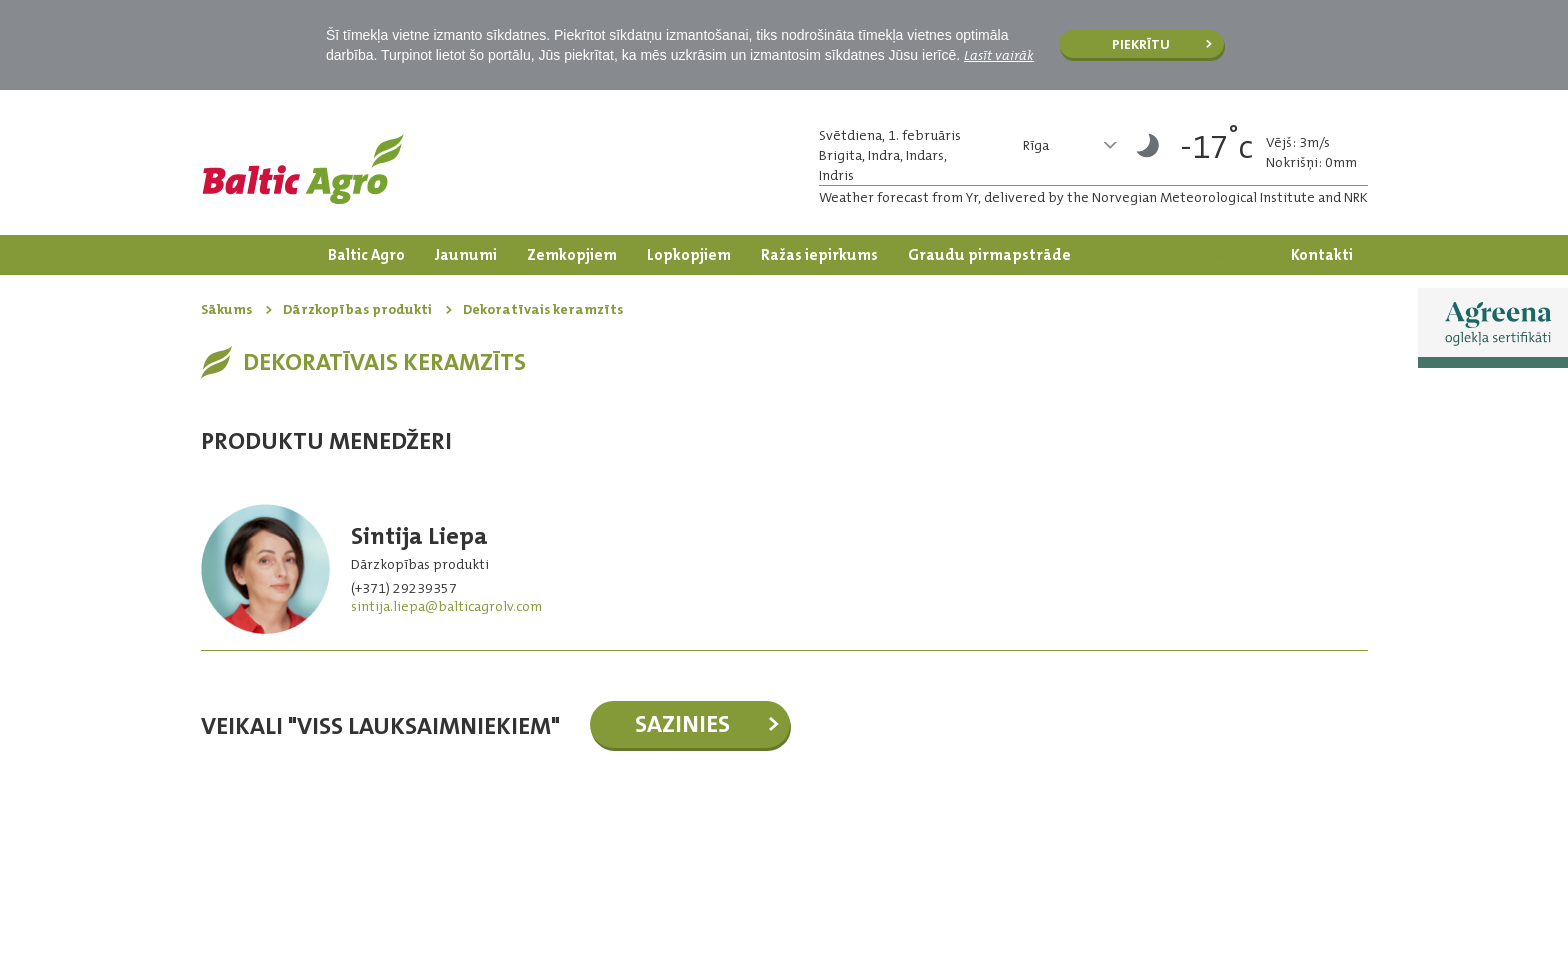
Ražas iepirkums (819, 255)
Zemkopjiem (572, 255)
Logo (303, 169)
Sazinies (682, 724)
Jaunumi (466, 255)
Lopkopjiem (689, 255)
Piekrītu (1141, 44)
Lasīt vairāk (999, 55)
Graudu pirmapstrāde (989, 255)
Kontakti (1322, 255)
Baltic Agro (366, 255)
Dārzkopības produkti (1181, 255)
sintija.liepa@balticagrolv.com (446, 606)
